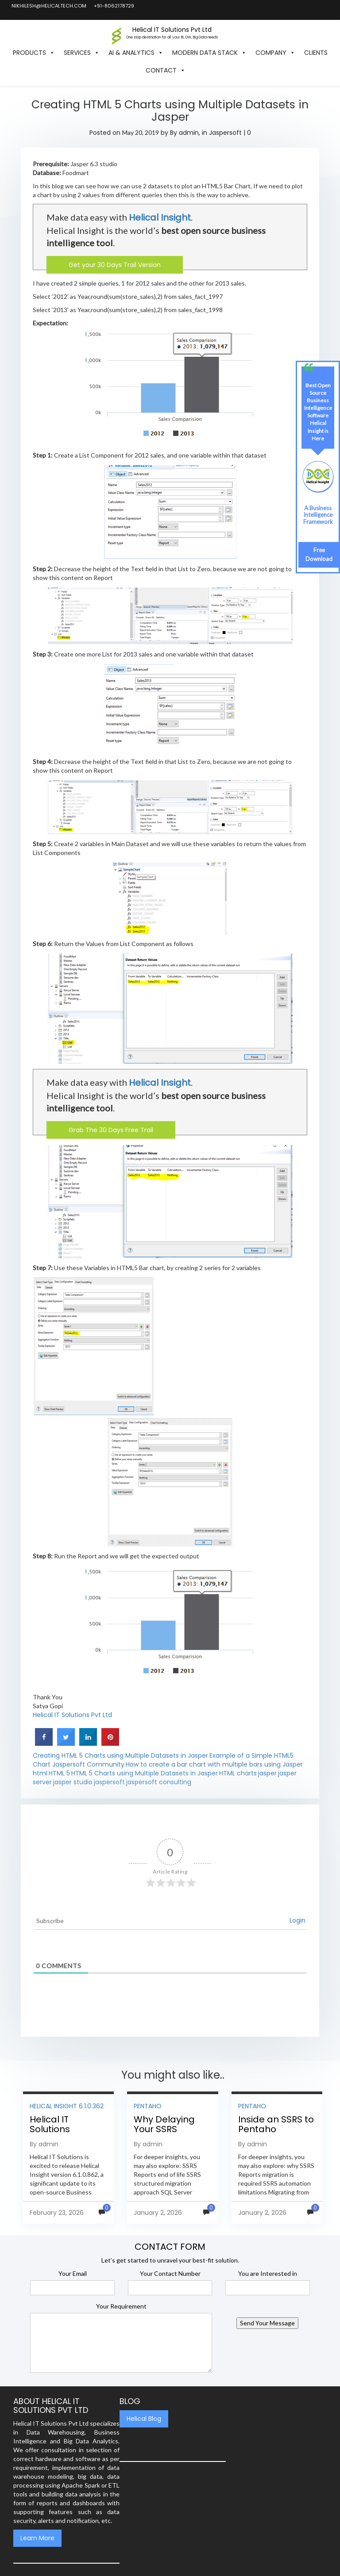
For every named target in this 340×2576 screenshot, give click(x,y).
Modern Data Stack (209, 52)
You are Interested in (267, 2273)
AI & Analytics (135, 52)
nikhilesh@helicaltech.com (48, 5)
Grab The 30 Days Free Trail (111, 1130)
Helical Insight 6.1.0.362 (67, 2106)
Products (34, 52)
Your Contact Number (170, 2273)
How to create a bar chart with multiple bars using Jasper (214, 1764)
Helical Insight (160, 217)
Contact (165, 70)
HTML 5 (59, 1773)
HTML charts (238, 1773)
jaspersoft (109, 1782)
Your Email (72, 2273)
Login (297, 1920)
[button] (194, 70)
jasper (267, 1773)
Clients (316, 52)
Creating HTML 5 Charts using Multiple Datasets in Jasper (120, 1755)
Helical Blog (144, 2418)
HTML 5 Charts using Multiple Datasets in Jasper (144, 1773)
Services (82, 52)
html (40, 1773)
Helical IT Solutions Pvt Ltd (72, 1714)
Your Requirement (121, 2306)
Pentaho (148, 2106)
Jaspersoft (225, 132)
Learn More (37, 2538)
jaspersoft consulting (158, 1782)
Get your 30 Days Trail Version (115, 264)
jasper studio (73, 1782)
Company (275, 52)
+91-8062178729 (113, 5)
